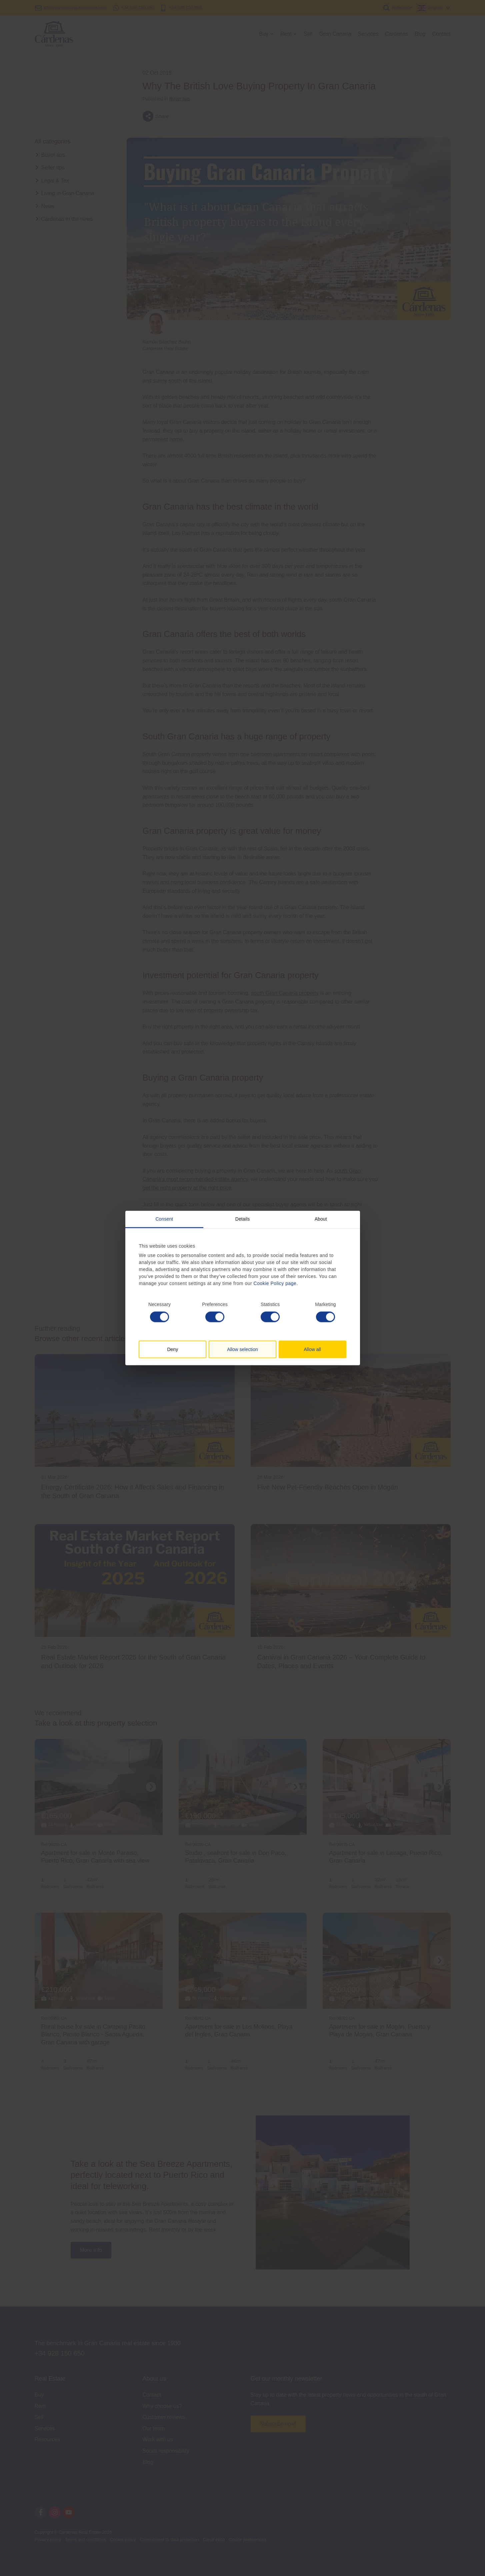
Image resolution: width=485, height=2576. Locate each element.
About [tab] (321, 1219)
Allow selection (242, 1349)
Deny (172, 1349)
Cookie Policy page (275, 1283)
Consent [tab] (164, 1219)
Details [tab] (242, 1219)
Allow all (312, 1349)
